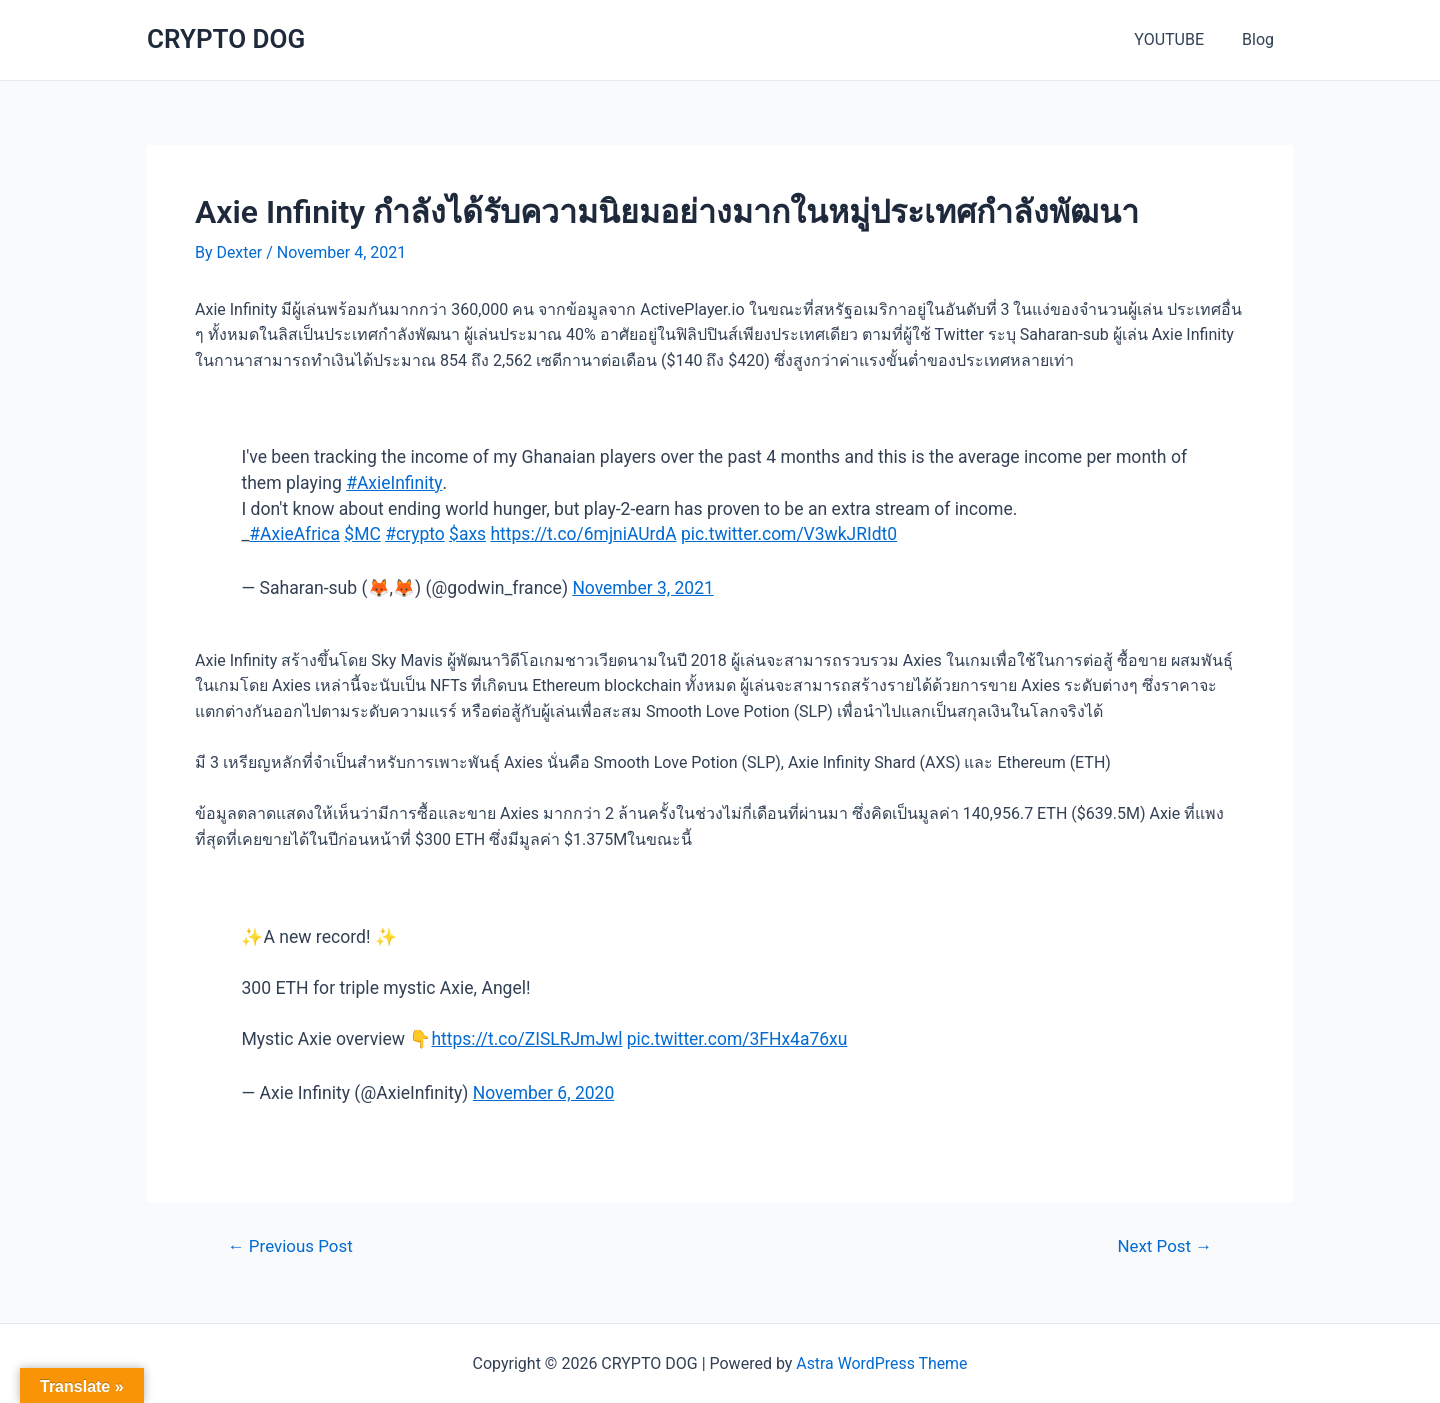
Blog (1261, 39)
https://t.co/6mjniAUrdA (585, 534)
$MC (363, 534)
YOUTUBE (1178, 39)
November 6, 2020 (544, 1093)
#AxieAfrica (294, 534)
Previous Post (291, 1246)
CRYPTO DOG (226, 39)
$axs (468, 534)
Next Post (1164, 1246)
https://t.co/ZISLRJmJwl (527, 1039)
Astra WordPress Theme (882, 1363)
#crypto (416, 534)
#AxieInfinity (394, 483)
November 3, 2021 (643, 588)
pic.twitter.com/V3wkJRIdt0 (793, 534)
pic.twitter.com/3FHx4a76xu (739, 1039)
